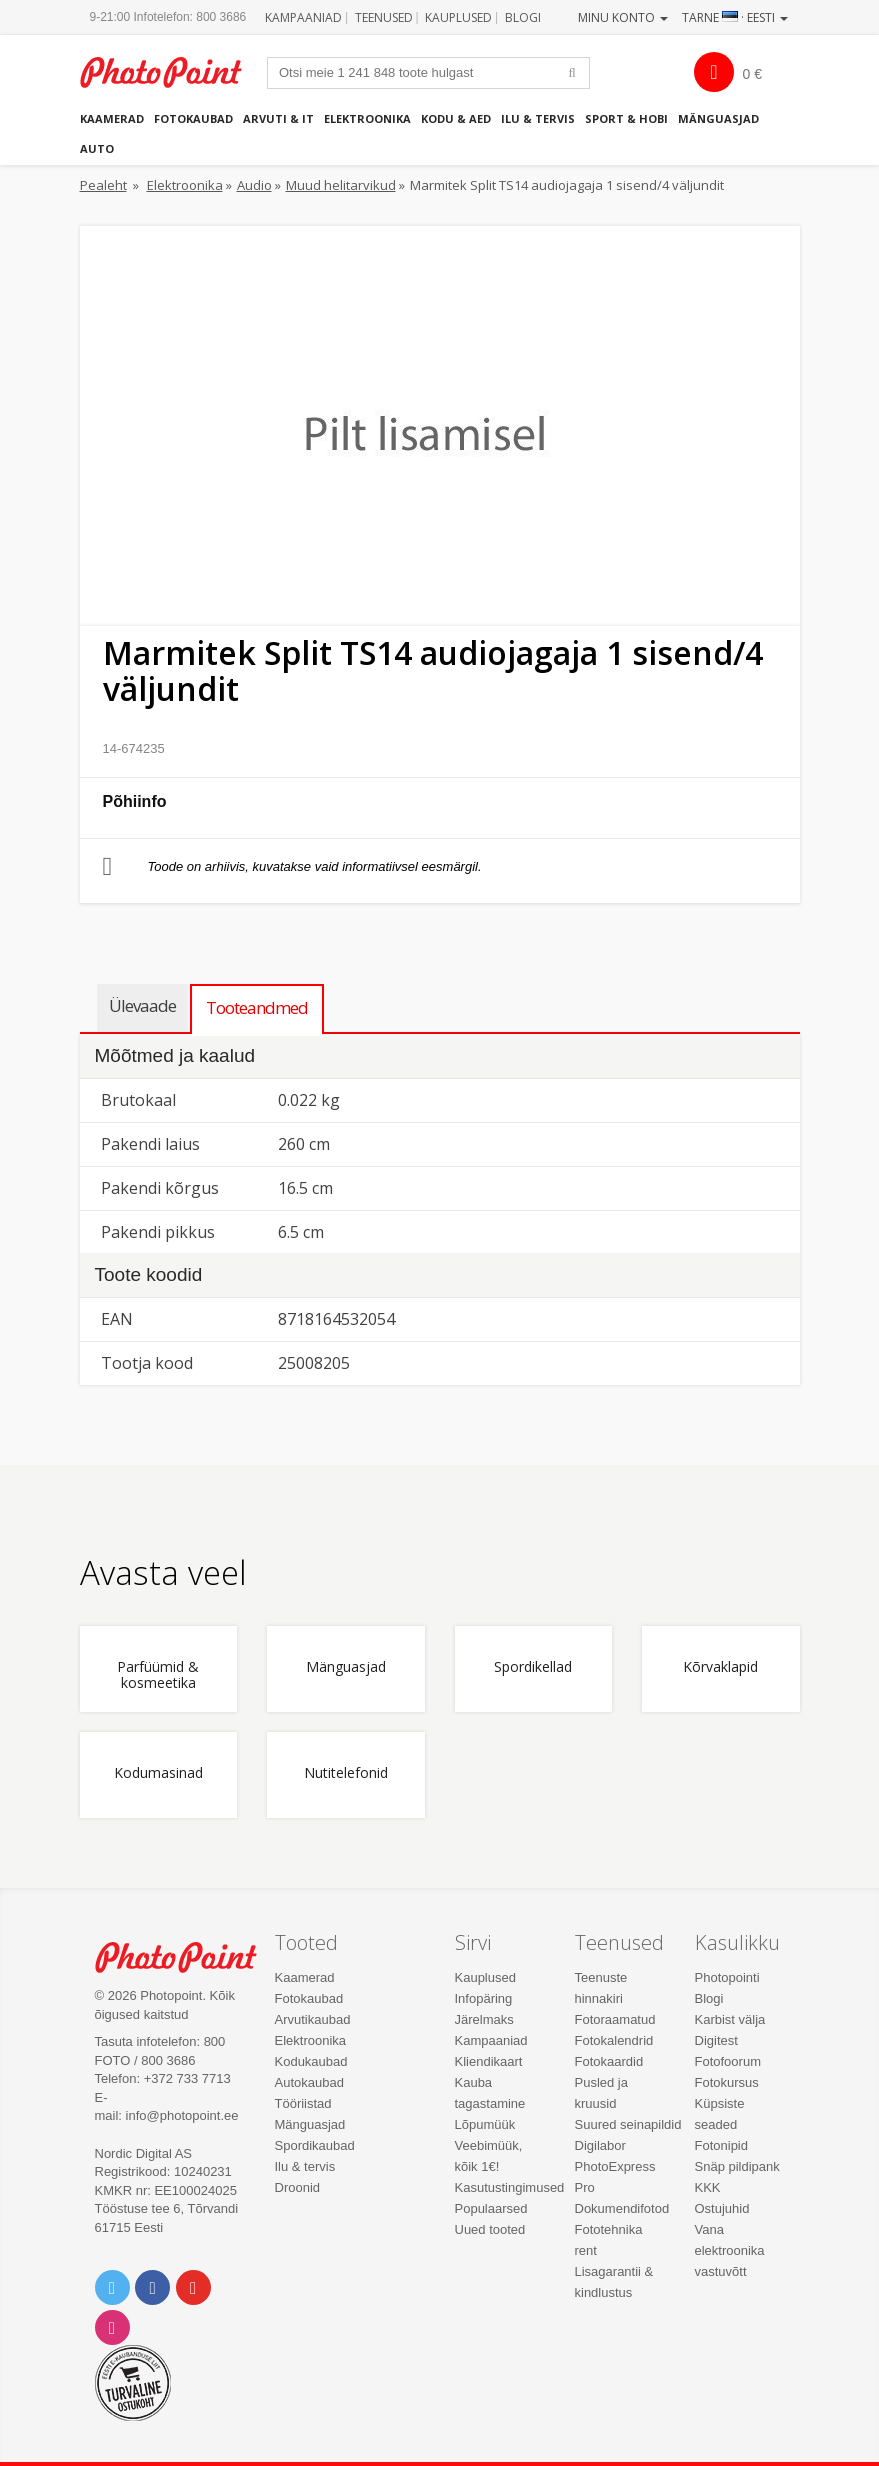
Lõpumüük (485, 2124)
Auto (97, 148)
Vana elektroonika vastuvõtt (730, 2250)
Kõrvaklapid (720, 1667)
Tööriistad (303, 2103)
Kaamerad (112, 118)
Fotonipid (721, 2145)
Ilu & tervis (538, 118)
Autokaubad (309, 2082)
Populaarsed (491, 2208)
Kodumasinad (158, 1773)
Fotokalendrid (614, 2040)
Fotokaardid (609, 2061)
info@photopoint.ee (182, 2115)
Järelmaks (484, 2019)
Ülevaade (142, 1005)
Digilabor (600, 2145)
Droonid (298, 2187)
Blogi (523, 17)
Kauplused (458, 17)
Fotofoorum (728, 2061)
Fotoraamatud (615, 2019)
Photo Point (186, 1957)
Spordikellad (533, 1667)
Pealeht (103, 185)
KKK (708, 2187)
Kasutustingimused (510, 2187)
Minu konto (623, 17)
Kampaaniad (303, 17)
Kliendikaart (489, 2061)
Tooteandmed (257, 1007)
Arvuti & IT (278, 118)
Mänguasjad (718, 118)
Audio (254, 185)
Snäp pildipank (737, 2166)
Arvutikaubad (313, 2019)
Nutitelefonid (346, 1773)
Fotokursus (727, 2082)
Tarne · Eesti (735, 17)
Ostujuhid (722, 2208)
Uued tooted (490, 2229)
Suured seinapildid (628, 2124)
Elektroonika (367, 118)
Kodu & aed (456, 118)
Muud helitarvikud (341, 185)
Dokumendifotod (622, 2208)
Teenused (384, 17)
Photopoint (171, 72)
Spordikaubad (315, 2145)
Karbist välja (730, 2019)
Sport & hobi (626, 118)
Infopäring (484, 1998)
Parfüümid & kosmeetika (158, 1675)
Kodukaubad (311, 2061)
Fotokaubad (193, 118)
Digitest (716, 2040)
